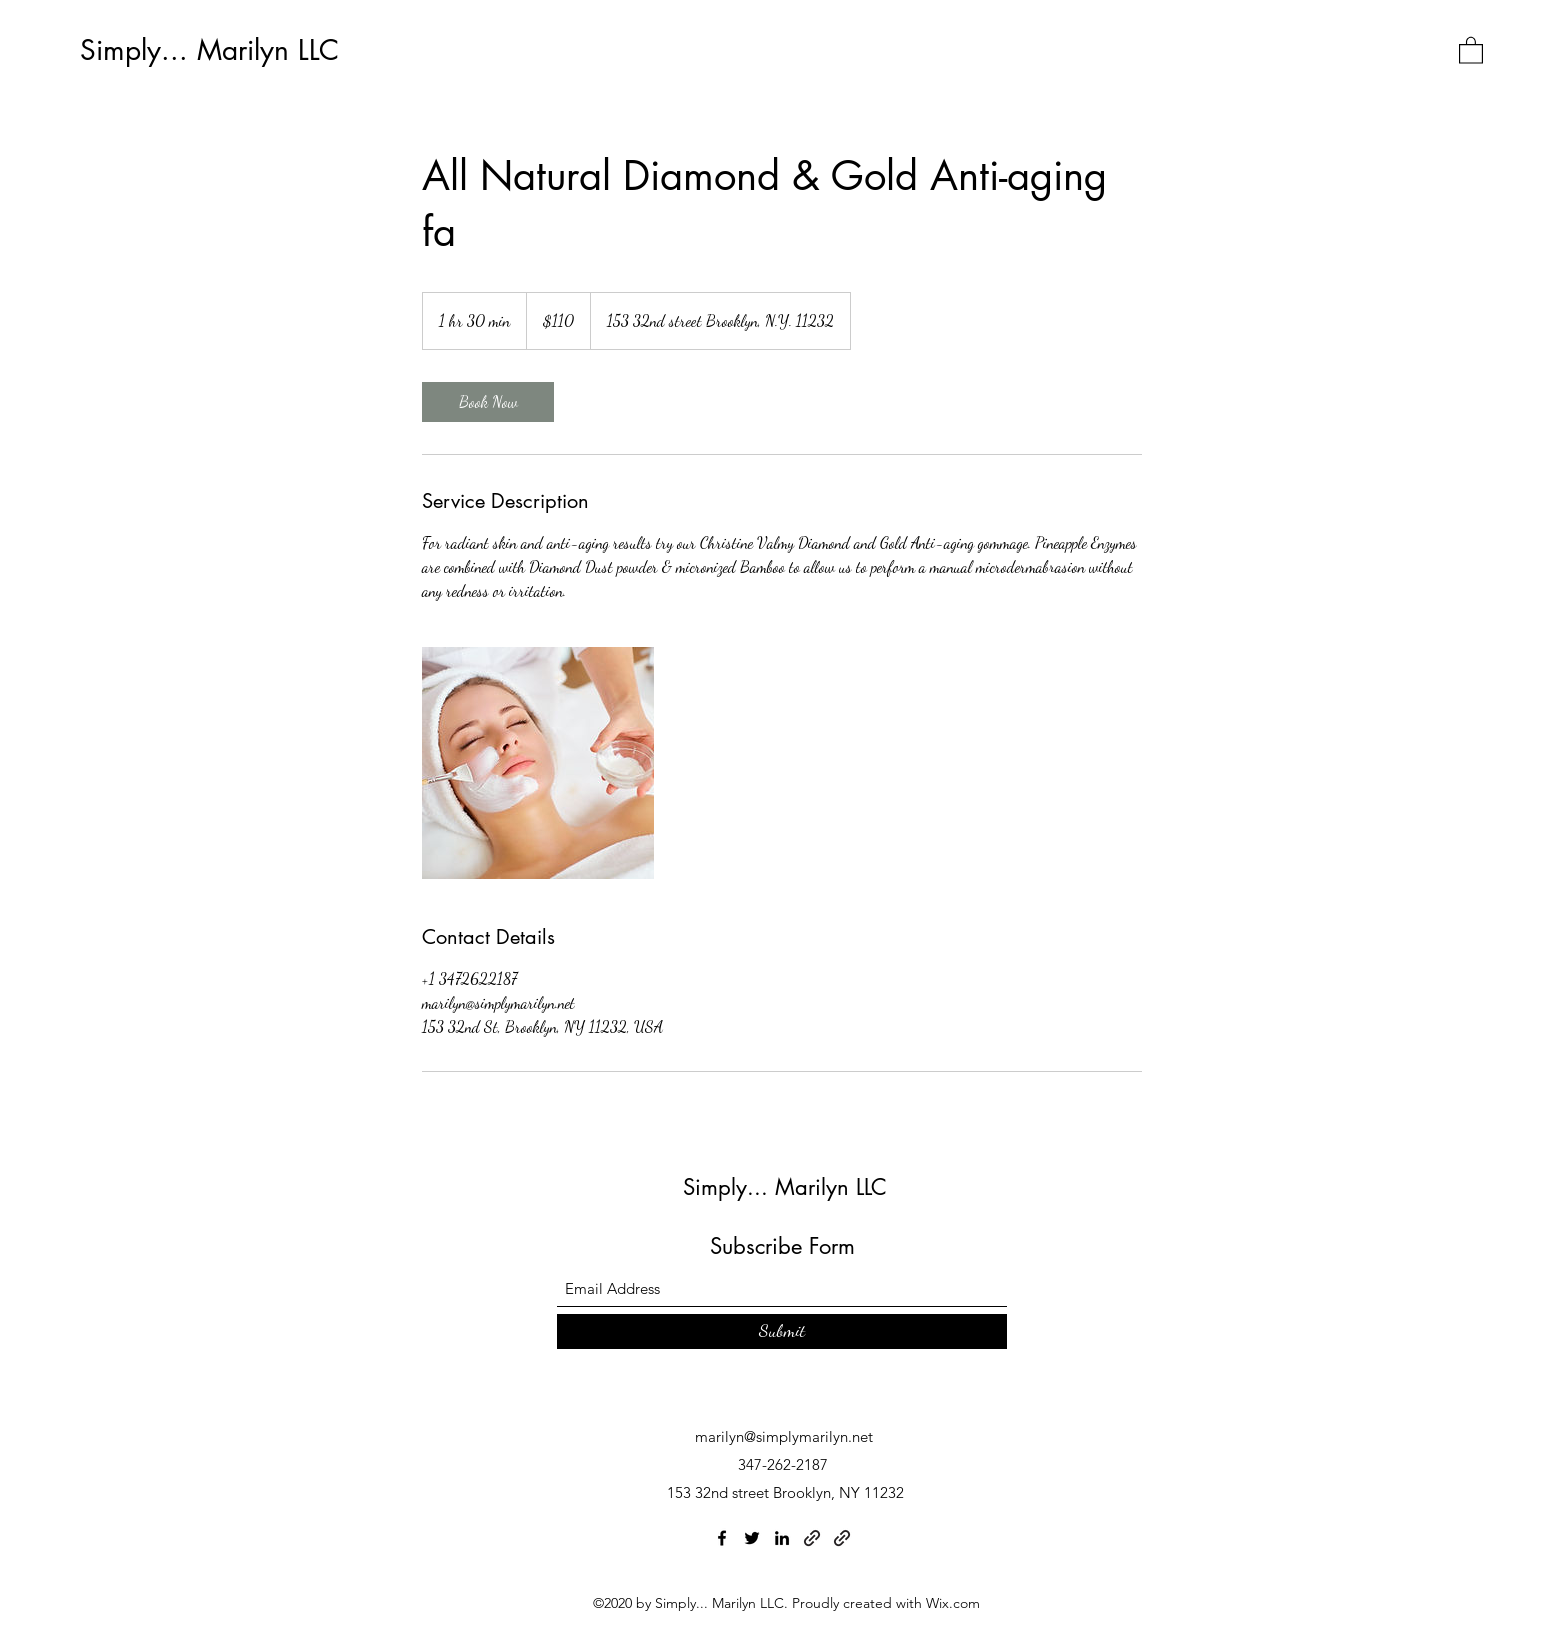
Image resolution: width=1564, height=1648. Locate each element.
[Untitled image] (538, 763)
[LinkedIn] (782, 1538)
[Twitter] (752, 1538)
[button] (1471, 49)
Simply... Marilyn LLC (209, 50)
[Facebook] (722, 1538)
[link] (488, 402)
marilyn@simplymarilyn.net (784, 1436)
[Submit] (782, 1331)
